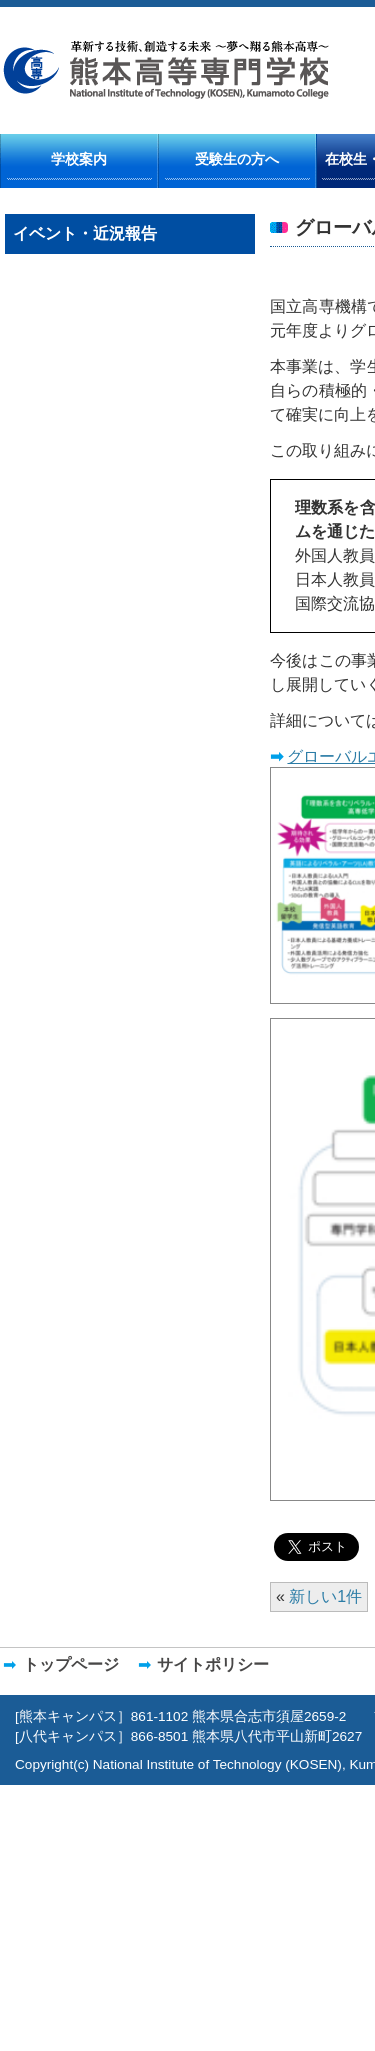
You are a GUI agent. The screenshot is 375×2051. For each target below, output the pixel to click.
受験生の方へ (237, 159)
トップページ (71, 1664)
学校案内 (79, 159)
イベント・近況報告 (85, 233)
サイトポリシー (213, 1664)
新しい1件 (325, 1596)
